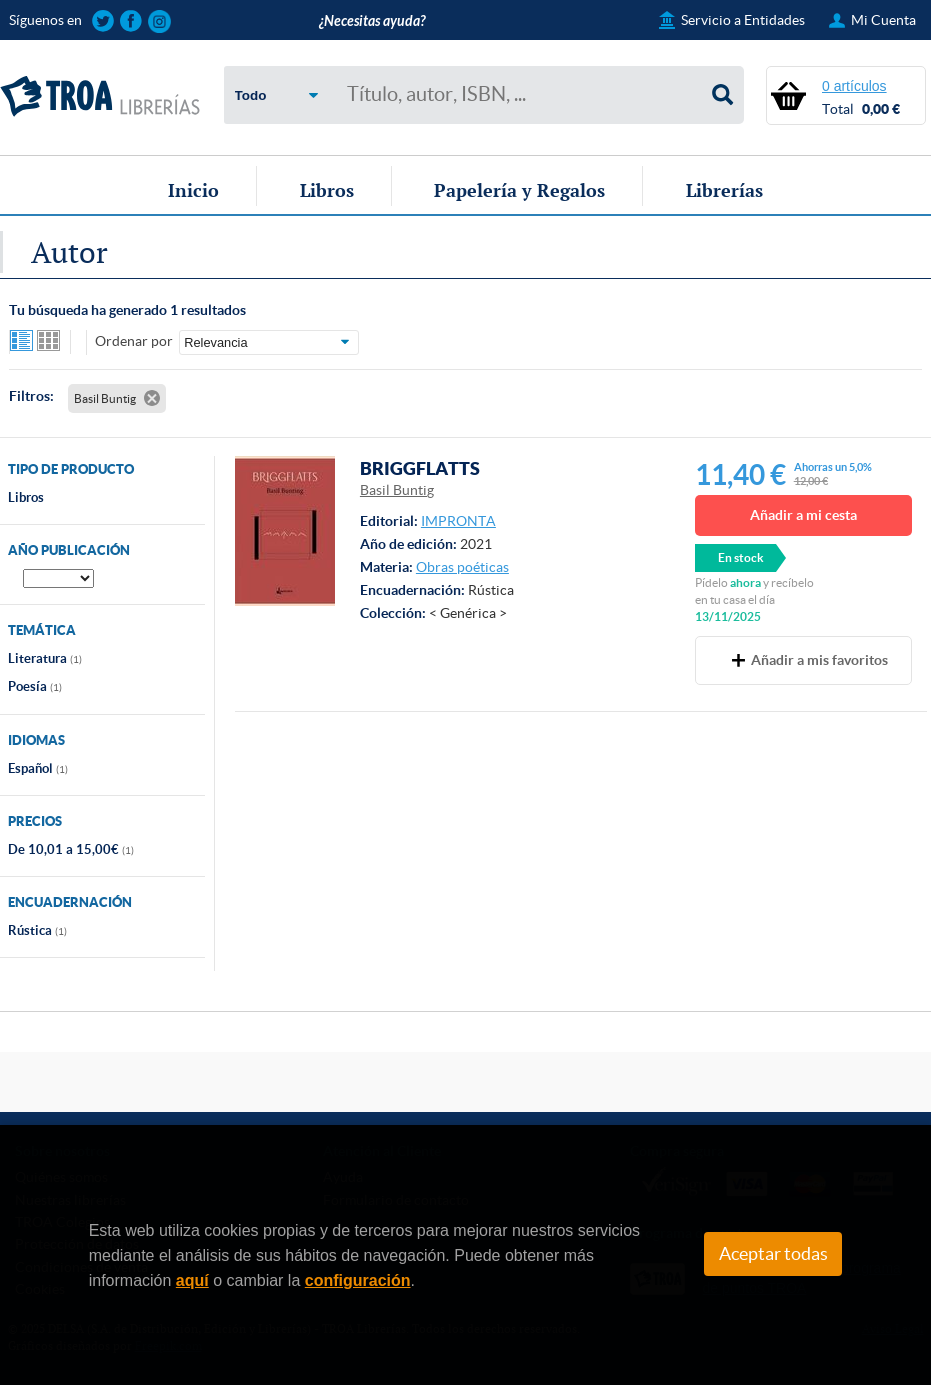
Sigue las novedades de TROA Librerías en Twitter (103, 21)
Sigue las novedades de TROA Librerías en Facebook (131, 21)
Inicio (193, 190)
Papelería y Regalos (519, 190)
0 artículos (854, 86)
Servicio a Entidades (743, 20)
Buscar (723, 95)
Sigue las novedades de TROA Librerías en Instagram (159, 21)
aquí (192, 1280)
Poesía (35, 686)
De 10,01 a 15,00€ (71, 849)
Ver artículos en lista (22, 342)
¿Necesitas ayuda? (372, 21)
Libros (327, 190)
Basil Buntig (397, 490)
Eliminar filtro (152, 398)
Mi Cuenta (883, 20)
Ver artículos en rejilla (49, 342)
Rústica (37, 930)
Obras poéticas (462, 567)
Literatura (45, 658)
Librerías (724, 190)
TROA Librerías (100, 97)
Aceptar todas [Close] (773, 1254)
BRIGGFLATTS (420, 468)
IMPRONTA (458, 521)
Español (38, 768)
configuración (358, 1280)
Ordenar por (134, 341)
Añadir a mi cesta (803, 515)
